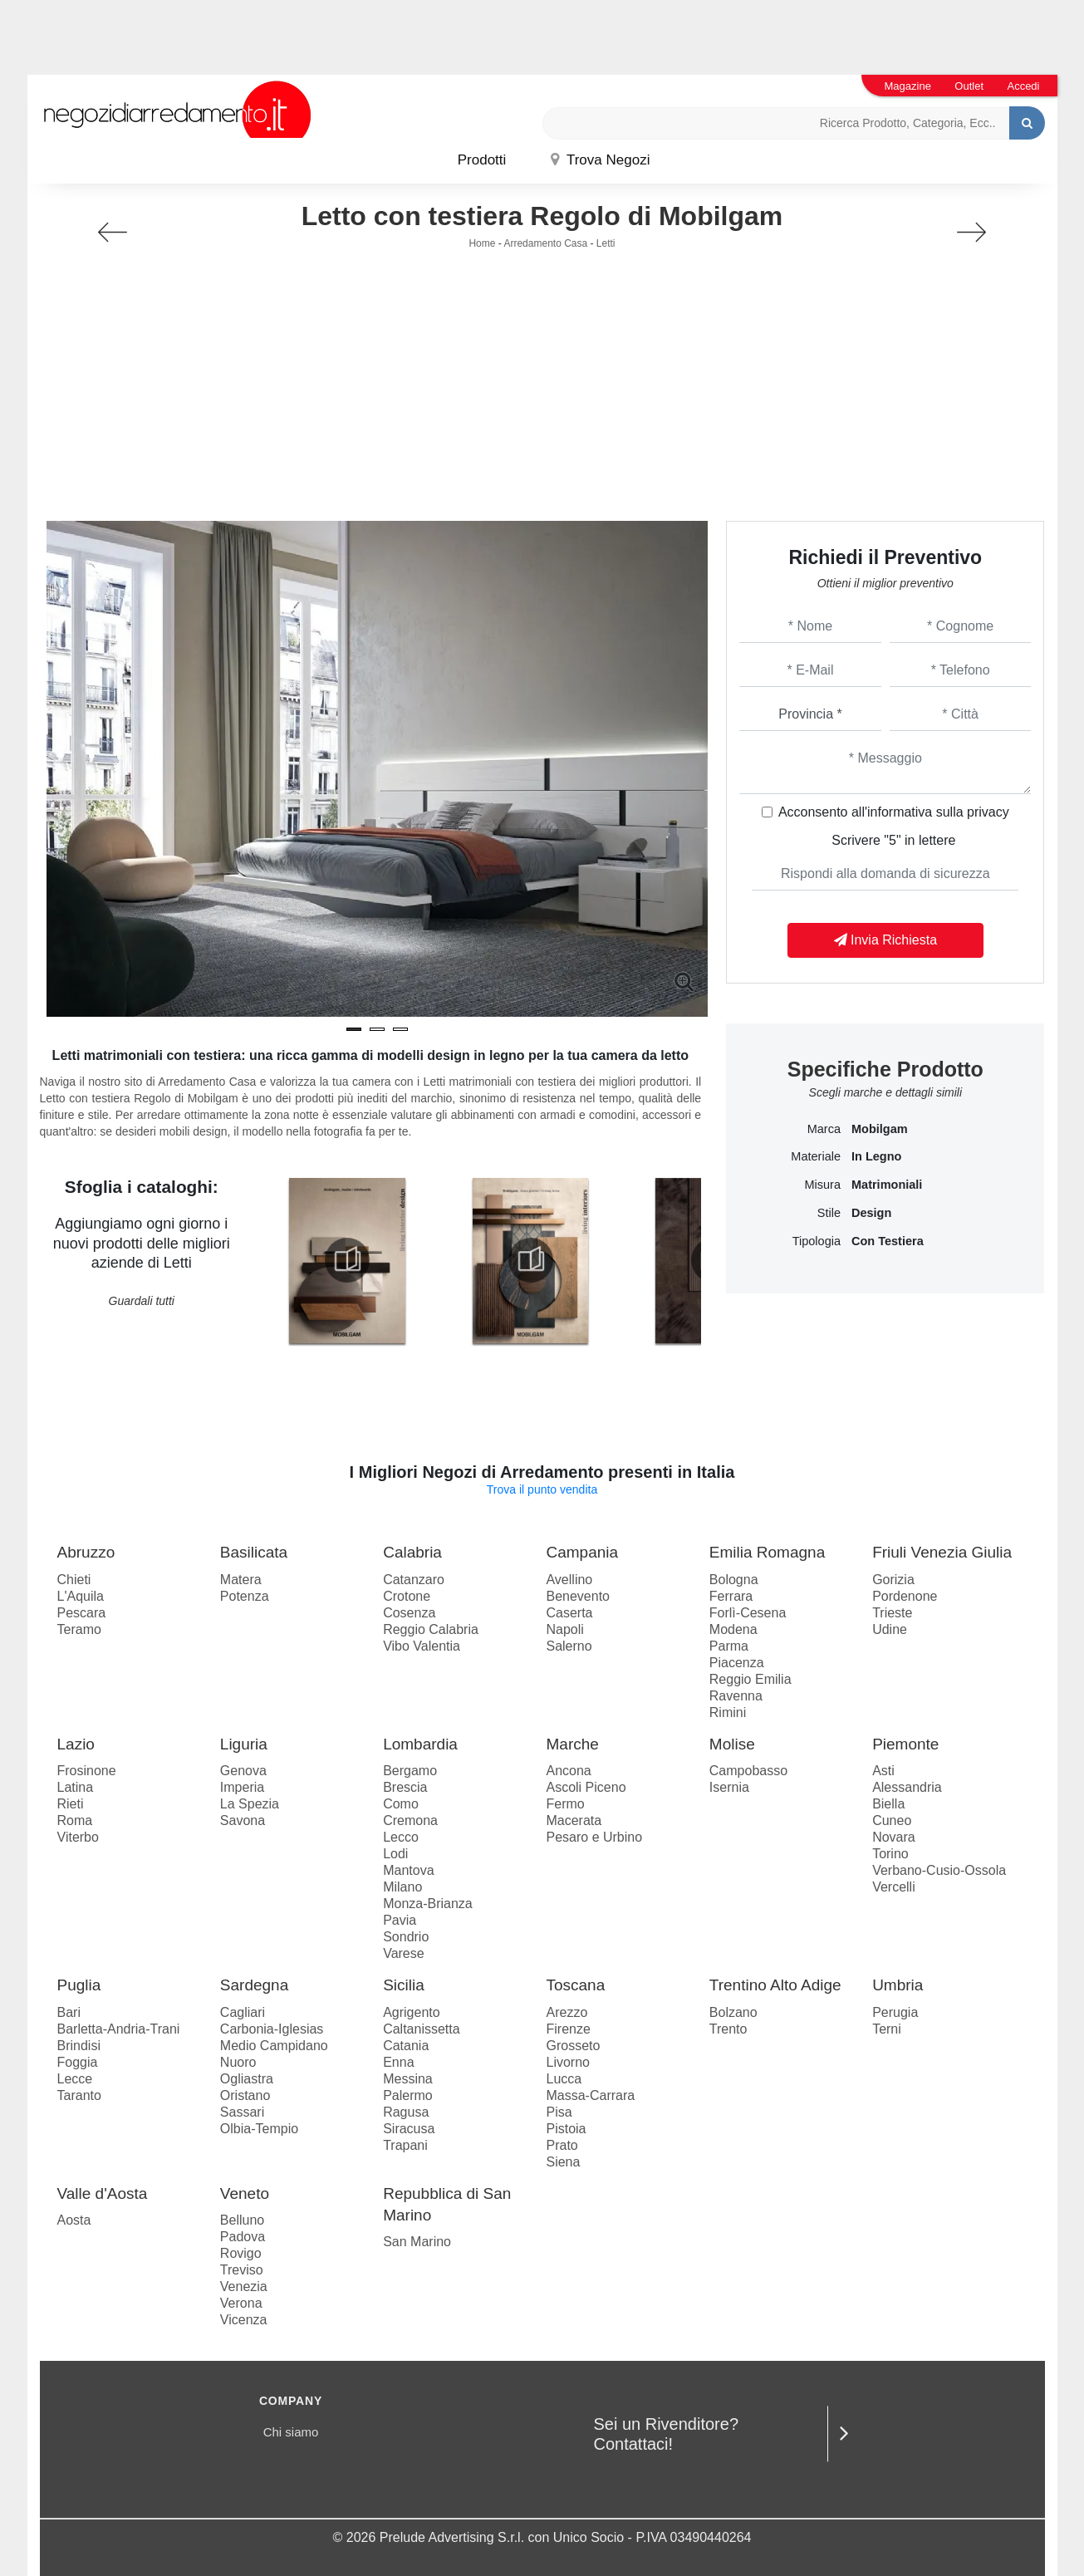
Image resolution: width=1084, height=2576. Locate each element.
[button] (353, 1029)
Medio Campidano (274, 2046)
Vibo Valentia (421, 1646)
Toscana (575, 1985)
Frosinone (86, 1771)
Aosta (74, 2220)
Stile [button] (829, 1212)
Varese (403, 1953)
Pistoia (566, 2129)
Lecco (401, 1837)
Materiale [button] (816, 1156)
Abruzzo (86, 1552)
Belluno (242, 2220)
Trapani (405, 2145)
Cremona (410, 1820)
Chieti (74, 1580)
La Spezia (249, 1804)
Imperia (242, 1787)
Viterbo (78, 1837)
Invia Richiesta (886, 940)
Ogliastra (246, 2079)
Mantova (408, 1870)
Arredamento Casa (545, 243)
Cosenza (409, 1613)
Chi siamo (291, 2432)
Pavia (399, 1920)
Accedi (1023, 86)
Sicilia (403, 1985)
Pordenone (904, 1596)
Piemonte (905, 1744)
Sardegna (254, 1985)
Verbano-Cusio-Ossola (939, 1870)
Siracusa (408, 2129)
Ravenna (736, 1696)
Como (401, 1804)
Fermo (565, 1804)
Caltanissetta (421, 2029)
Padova (242, 2237)
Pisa (558, 2112)
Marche (572, 1744)
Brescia (405, 1787)
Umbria (897, 1985)
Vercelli (893, 1887)
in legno (876, 1156)
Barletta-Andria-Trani (118, 2029)
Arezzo (566, 2012)
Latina (75, 1787)
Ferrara (731, 1596)
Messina (408, 2079)
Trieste (892, 1613)
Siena (563, 2162)
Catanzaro (413, 1580)
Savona (242, 1820)
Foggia (77, 2062)
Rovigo (241, 2253)
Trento (728, 2029)
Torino (890, 1854)
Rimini (727, 1712)
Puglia (79, 1985)
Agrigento (411, 2012)
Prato (561, 2145)
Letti (606, 243)
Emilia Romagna (767, 1552)
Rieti (70, 1804)
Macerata (573, 1820)
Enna (398, 2062)
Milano (402, 1887)
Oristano (245, 2095)
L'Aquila (80, 1596)
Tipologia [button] (816, 1241)
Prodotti (482, 160)
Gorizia (893, 1580)
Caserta (569, 1613)
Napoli (564, 1629)
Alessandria (907, 1787)
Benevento (578, 1596)
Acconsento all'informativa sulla (893, 812)
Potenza (244, 1596)
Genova (243, 1771)
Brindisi (79, 2046)
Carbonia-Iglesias (272, 2029)
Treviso (241, 2270)
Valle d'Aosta (102, 2193)
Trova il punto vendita (542, 1489)
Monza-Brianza (428, 1903)
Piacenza (736, 1663)
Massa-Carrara (590, 2095)
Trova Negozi (600, 160)
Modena (733, 1629)
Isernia (729, 1787)
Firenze (568, 2029)
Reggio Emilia (750, 1679)
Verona (241, 2303)
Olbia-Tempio (259, 2129)
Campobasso (748, 1771)
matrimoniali (886, 1184)
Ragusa (406, 2112)
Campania (582, 1552)
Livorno (567, 2062)
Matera (241, 1580)
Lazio (76, 1744)
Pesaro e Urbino (594, 1837)
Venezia (243, 2286)
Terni (886, 2029)
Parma (728, 1646)
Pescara (81, 1613)
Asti (883, 1771)
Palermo (408, 2095)
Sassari (242, 2112)
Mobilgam (879, 1129)
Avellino (569, 1580)
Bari (69, 2012)
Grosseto (573, 2046)
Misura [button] (822, 1184)
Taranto (79, 2095)
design (871, 1212)
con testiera (887, 1241)
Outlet (968, 86)
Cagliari (242, 2012)
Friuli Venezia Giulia (942, 1552)
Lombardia (420, 1744)
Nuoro (238, 2062)
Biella (888, 1804)
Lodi (395, 1854)
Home (481, 243)
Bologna (733, 1580)
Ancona (568, 1771)
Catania (406, 2046)
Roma (75, 1820)
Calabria (412, 1552)
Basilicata (253, 1552)
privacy (988, 812)
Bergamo (410, 1771)
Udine (889, 1629)
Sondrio (406, 1937)
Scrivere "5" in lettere (893, 840)
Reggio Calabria (430, 1629)
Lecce (75, 2079)
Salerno (568, 1646)
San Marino (417, 2242)
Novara (893, 1837)
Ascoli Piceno (585, 1787)
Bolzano (733, 2012)
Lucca (563, 2079)
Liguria (243, 1744)
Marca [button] (824, 1129)
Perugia (895, 2012)
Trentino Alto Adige (775, 1985)
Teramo (79, 1629)
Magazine (908, 86)
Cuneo (891, 1820)
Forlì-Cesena (747, 1613)
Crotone (406, 1596)
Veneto (244, 2193)
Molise (732, 1744)
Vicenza (243, 2320)
